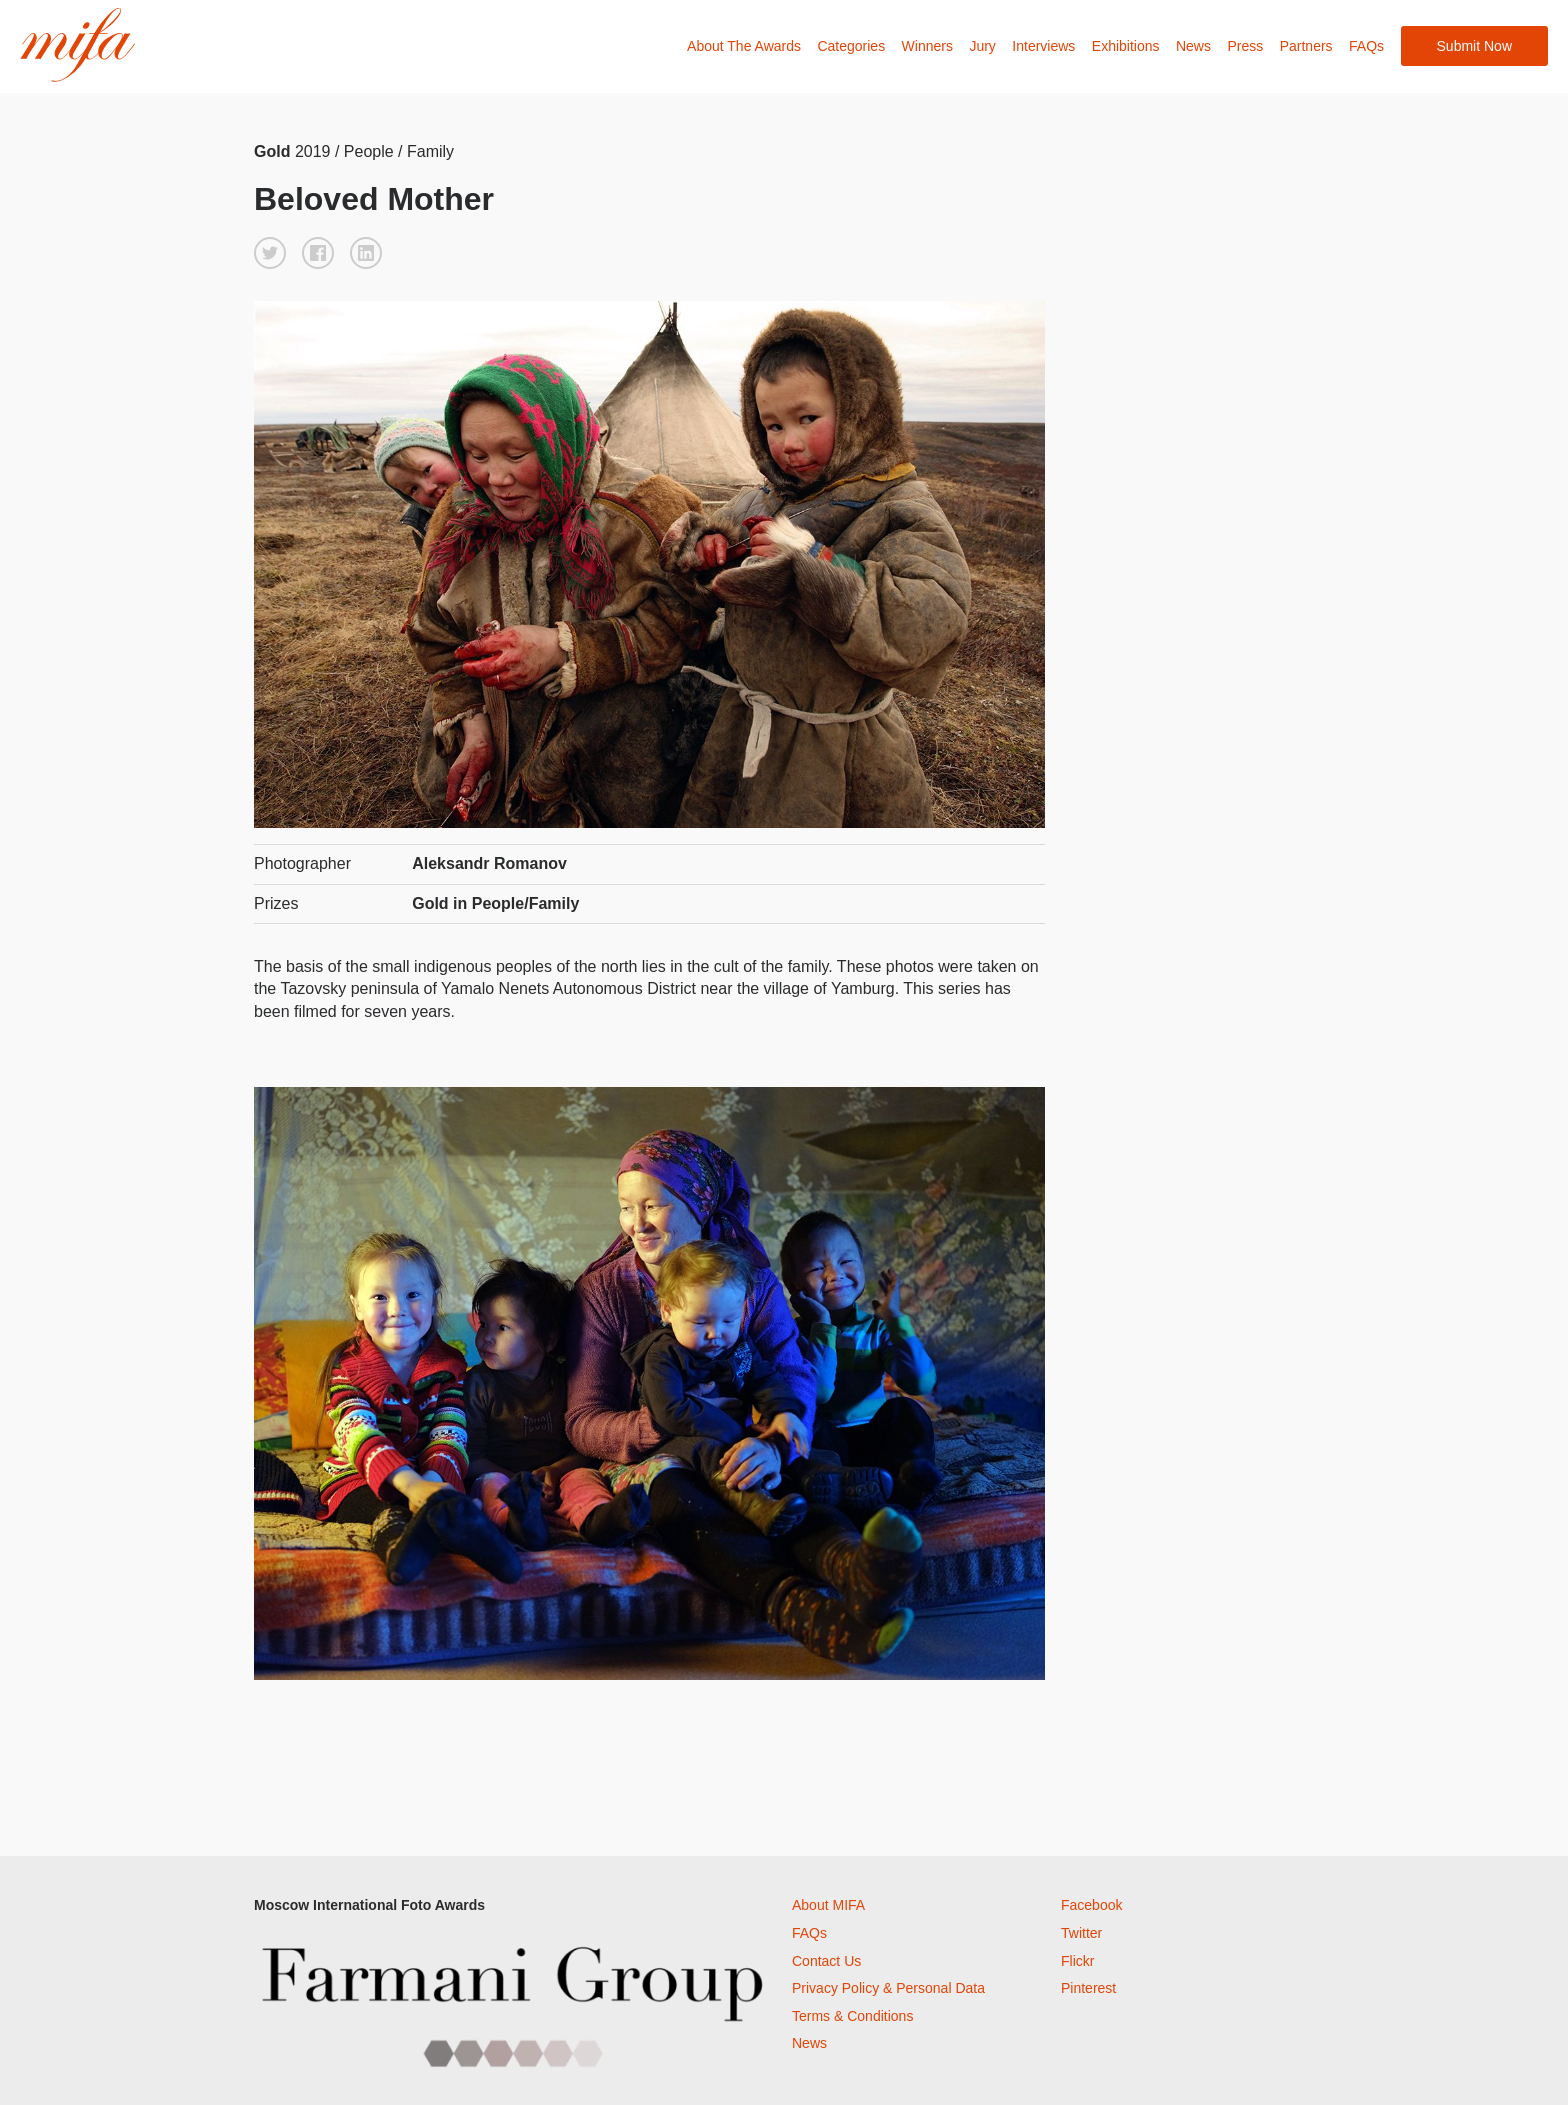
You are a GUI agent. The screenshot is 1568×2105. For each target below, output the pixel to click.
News (1193, 46)
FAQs (1366, 46)
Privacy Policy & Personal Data (888, 1988)
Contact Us (826, 1961)
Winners (927, 46)
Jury (982, 46)
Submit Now (1474, 46)
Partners (1306, 46)
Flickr (1077, 1961)
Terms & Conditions (852, 2016)
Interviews (1043, 46)
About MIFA (828, 1905)
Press (1245, 46)
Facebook (1091, 1905)
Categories (851, 46)
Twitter (1081, 1933)
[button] (270, 253)
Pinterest (1088, 1988)
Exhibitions (1126, 46)
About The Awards (744, 46)
